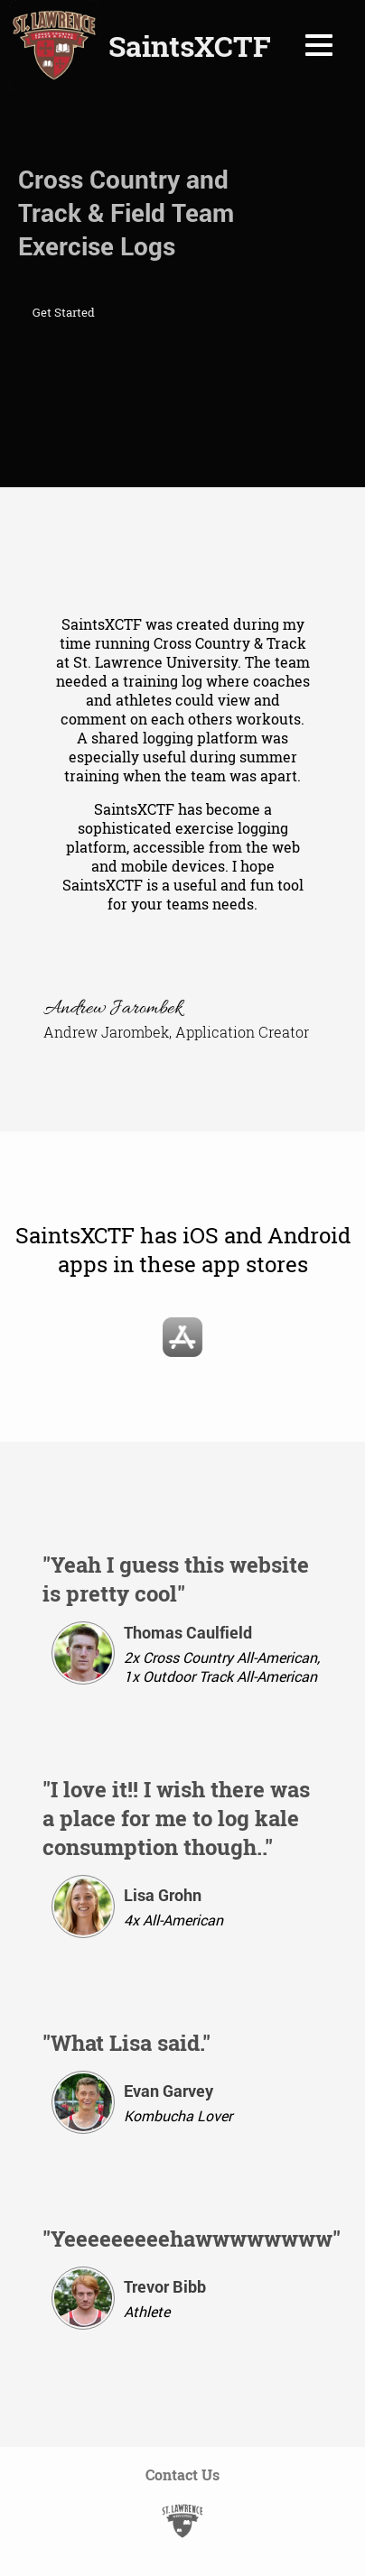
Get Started (64, 312)
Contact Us (182, 2474)
